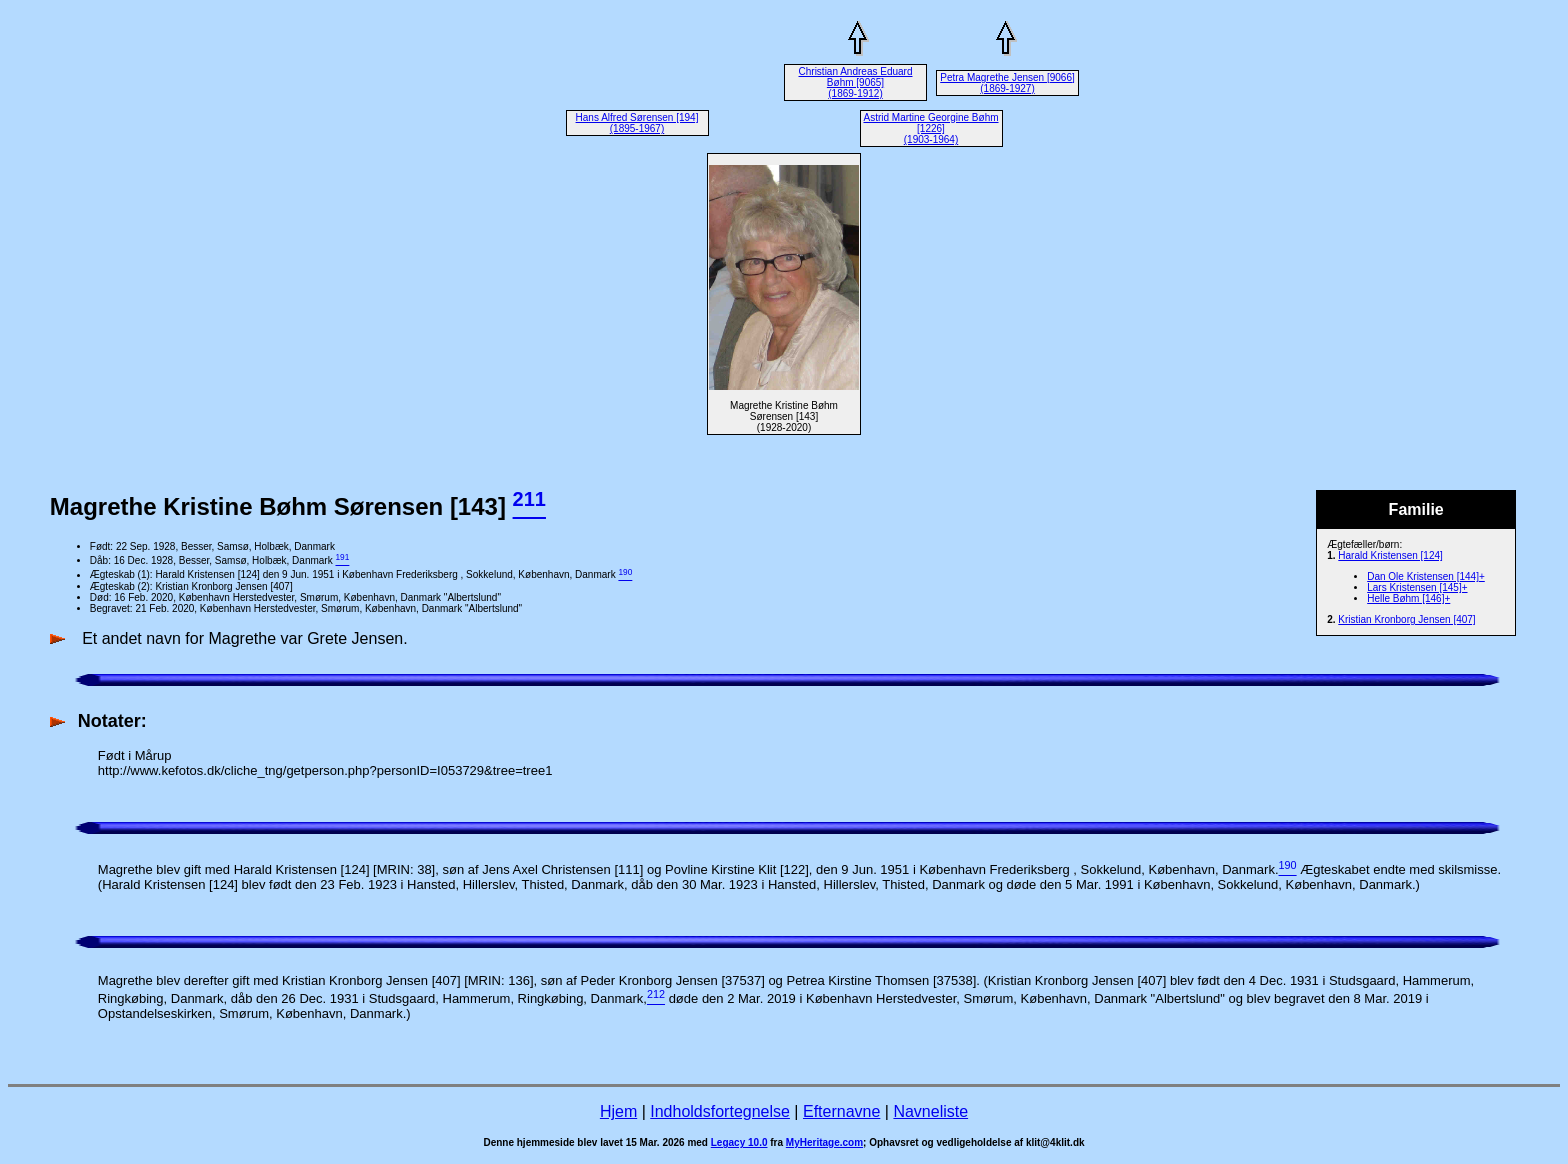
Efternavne (841, 1111)
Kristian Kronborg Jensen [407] (1406, 619)
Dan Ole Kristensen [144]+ (1426, 576)
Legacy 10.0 (739, 1142)
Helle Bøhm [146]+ (1408, 598)
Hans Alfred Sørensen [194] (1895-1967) (637, 123)
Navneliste (930, 1111)
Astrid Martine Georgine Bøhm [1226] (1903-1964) (930, 128)
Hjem (618, 1111)
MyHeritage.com (824, 1142)
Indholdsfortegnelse (720, 1111)
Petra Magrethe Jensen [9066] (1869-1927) (1007, 83)
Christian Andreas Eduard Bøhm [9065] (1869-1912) (856, 82)
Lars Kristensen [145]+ (1417, 587)
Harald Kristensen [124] (1390, 555)
